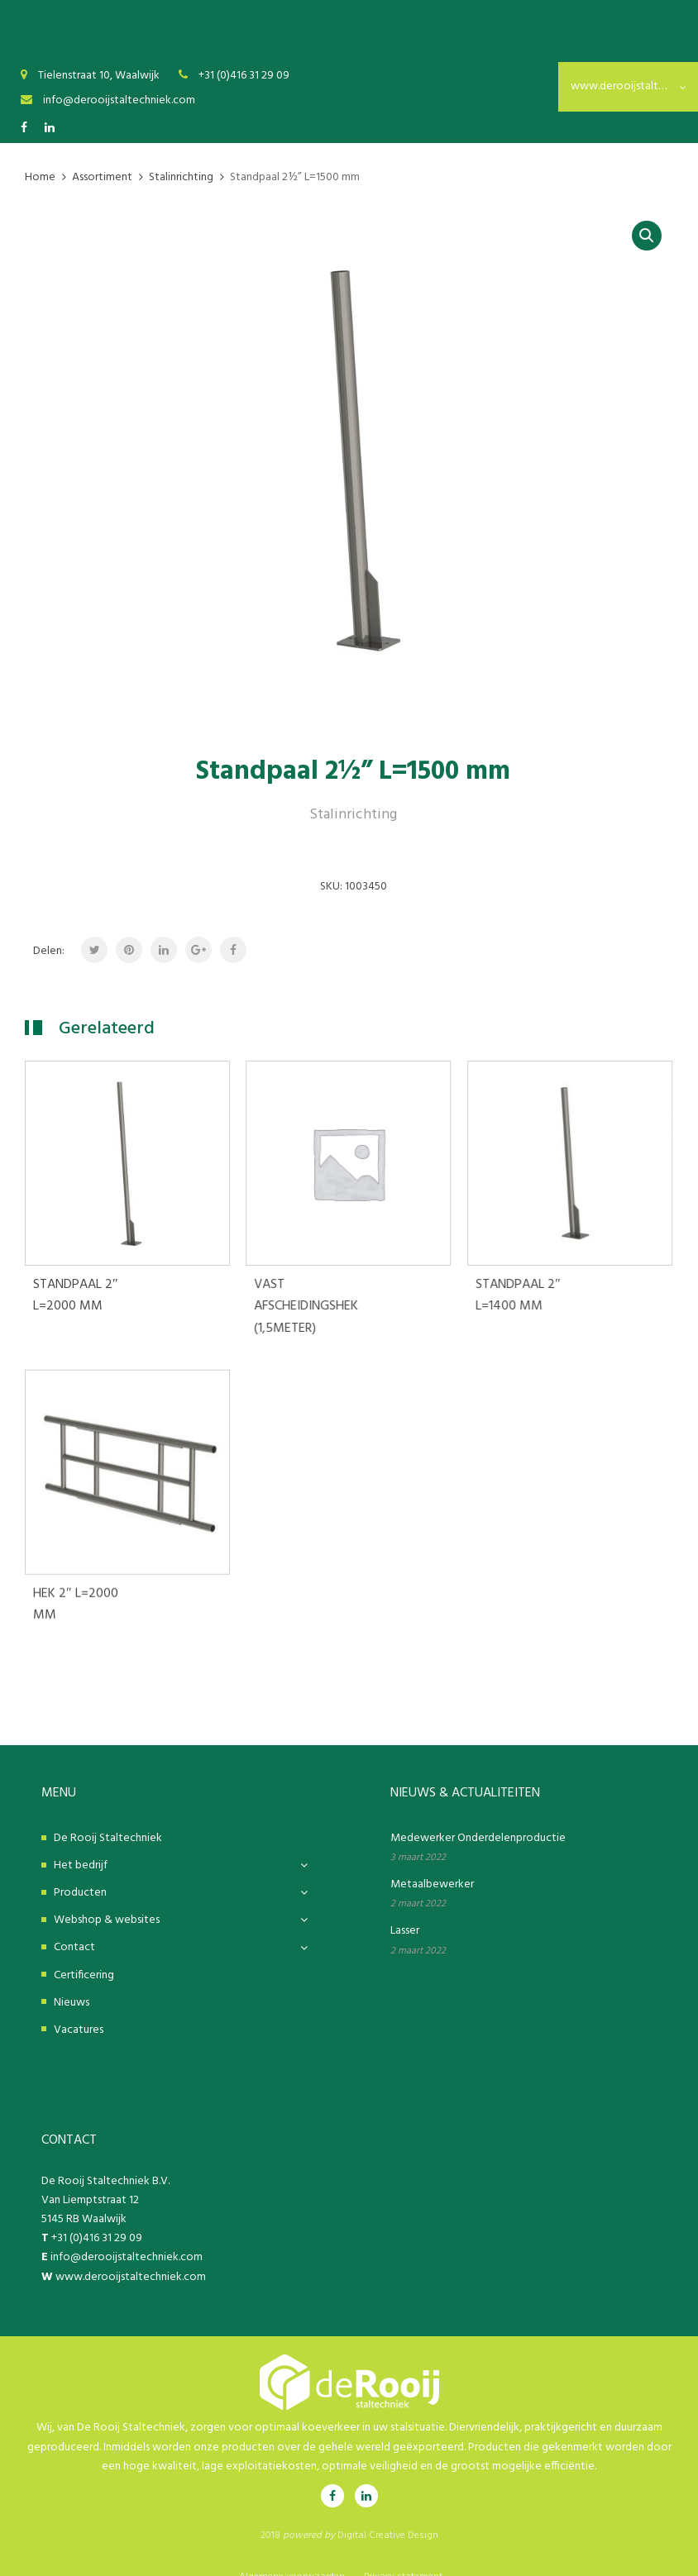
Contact (74, 1925)
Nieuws (71, 1980)
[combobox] (628, 87)
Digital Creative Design (387, 2513)
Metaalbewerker (432, 1862)
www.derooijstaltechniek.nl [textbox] (628, 86)
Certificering (84, 1953)
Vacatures (78, 2007)
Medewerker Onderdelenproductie (478, 1816)
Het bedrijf (81, 1843)
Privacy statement (403, 2554)
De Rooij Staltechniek (108, 1816)
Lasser (404, 1909)
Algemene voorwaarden (292, 2554)
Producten (80, 1871)
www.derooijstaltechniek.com (130, 2254)
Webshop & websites (107, 1898)
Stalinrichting (353, 815)
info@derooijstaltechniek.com (126, 2235)
